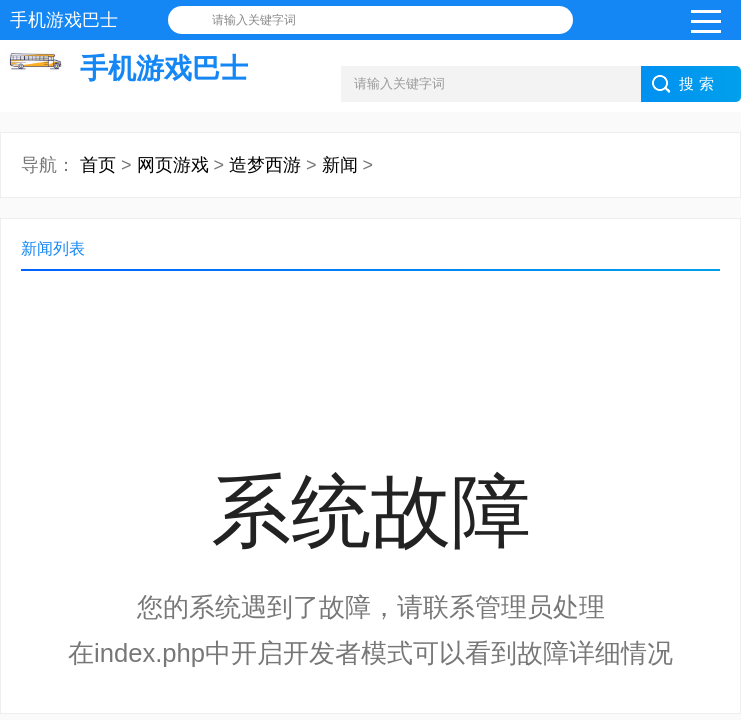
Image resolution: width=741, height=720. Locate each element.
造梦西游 (265, 165)
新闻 (340, 165)
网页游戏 (173, 165)
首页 (98, 165)
